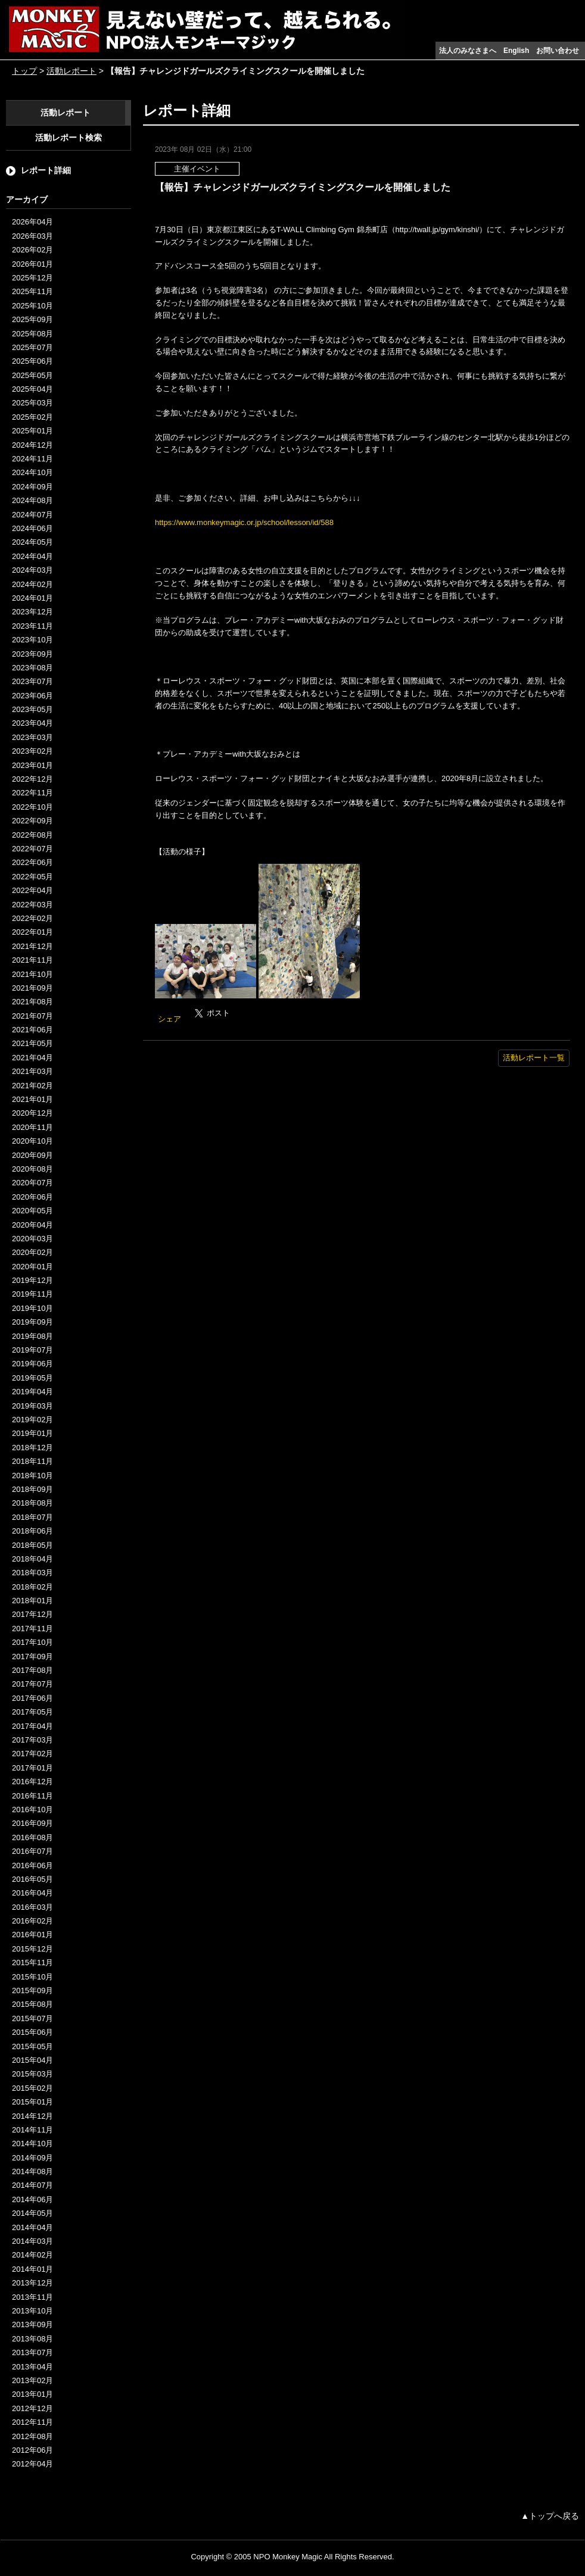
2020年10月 (32, 1140)
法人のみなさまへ (467, 50)
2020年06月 (32, 1196)
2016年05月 (32, 1879)
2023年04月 (32, 723)
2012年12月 (32, 2408)
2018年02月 (32, 1586)
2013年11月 (32, 2297)
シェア (169, 1018)
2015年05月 (32, 2046)
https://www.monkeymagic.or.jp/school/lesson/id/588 (244, 522)
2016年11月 (32, 1795)
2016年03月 (32, 1907)
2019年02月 (32, 1419)
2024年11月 (32, 458)
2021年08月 (32, 1001)
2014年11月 (32, 2129)
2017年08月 (32, 1670)
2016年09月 (32, 1823)
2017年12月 (32, 1614)
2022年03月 (32, 904)
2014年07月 (32, 2185)
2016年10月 (32, 1809)
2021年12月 (32, 946)
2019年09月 (32, 1321)
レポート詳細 (46, 170)
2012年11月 (32, 2422)
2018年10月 (32, 1475)
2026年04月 (32, 221)
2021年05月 (32, 1043)
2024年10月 (32, 472)
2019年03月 (32, 1405)
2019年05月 (32, 1377)
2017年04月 (32, 1726)
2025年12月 (32, 277)
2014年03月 (32, 2241)
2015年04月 (32, 2060)
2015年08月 (32, 2004)
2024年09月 (32, 486)
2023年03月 (32, 737)
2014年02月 (32, 2254)
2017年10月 (32, 1642)
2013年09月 (32, 2324)
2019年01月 (32, 1433)
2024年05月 (32, 542)
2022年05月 (32, 876)
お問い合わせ (557, 50)
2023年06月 (32, 695)
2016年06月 (32, 1865)
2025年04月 (32, 389)
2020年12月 (32, 1113)
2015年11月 (32, 1962)
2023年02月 (32, 751)
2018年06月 (32, 1530)
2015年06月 (32, 2032)
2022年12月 (32, 779)
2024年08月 (32, 500)
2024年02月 (32, 584)
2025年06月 (32, 361)
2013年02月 (32, 2380)
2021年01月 (32, 1099)
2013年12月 (32, 2282)
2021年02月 (32, 1085)
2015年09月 (32, 1990)
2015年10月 (32, 1976)
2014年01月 (32, 2269)
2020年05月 (32, 1210)
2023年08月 (32, 667)
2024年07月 (32, 514)
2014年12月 (32, 2116)
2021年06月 (32, 1029)
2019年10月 (32, 1308)
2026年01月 (32, 264)
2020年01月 (32, 1266)
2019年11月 (32, 1293)
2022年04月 (32, 890)
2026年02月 (32, 249)
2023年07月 (32, 681)
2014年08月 (32, 2171)
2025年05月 (32, 375)
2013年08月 (32, 2338)
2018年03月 (32, 1572)
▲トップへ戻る (550, 2516)
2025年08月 (32, 333)
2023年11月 (32, 626)
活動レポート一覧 (534, 1057)
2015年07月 (32, 2018)
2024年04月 (32, 556)
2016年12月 (32, 1781)
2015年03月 (32, 2073)
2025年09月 (32, 319)
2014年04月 (32, 2227)
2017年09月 (32, 1656)
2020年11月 (32, 1127)
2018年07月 (32, 1517)
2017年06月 (32, 1698)
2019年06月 (32, 1363)
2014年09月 (32, 2157)
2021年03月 (32, 1071)
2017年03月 (32, 1739)
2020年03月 (32, 1238)
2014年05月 (32, 2213)
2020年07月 (32, 1182)
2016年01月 (32, 1934)
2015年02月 (32, 2088)
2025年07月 (32, 347)
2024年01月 (32, 598)
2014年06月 (32, 2199)
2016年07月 (32, 1851)
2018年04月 (32, 1558)
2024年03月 (32, 570)
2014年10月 (32, 2143)
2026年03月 (32, 236)
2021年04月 (32, 1057)
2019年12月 (32, 1280)
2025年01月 (32, 430)
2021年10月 (32, 974)
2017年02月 (32, 1753)
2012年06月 (32, 2450)
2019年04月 (32, 1391)
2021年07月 (32, 1015)
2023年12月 (32, 611)
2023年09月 (32, 654)
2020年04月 (32, 1224)
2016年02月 (32, 1920)
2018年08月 (32, 1502)
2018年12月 (32, 1447)
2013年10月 (32, 2310)
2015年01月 (32, 2101)
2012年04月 (32, 2463)
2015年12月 (32, 1948)
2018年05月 (32, 1545)
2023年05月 (32, 709)
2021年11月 (32, 960)
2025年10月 (32, 305)
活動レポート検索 (68, 137)
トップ (24, 71)
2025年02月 (32, 417)
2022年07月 (32, 848)
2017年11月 (32, 1628)
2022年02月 (32, 918)
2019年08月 (32, 1336)
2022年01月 (32, 932)
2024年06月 (32, 528)
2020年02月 (32, 1252)
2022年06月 (32, 862)
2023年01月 (32, 765)
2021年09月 (32, 987)
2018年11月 (32, 1461)
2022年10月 (32, 807)
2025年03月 (32, 402)
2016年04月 (32, 1892)
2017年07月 (32, 1683)
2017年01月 (32, 1767)
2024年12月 (32, 445)
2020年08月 (32, 1168)
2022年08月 (32, 834)
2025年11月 (32, 291)
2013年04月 (32, 2366)
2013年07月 (32, 2352)
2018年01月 (32, 1600)
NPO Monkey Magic (287, 2556)
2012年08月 (32, 2436)
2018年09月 (32, 1489)
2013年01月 (32, 2394)
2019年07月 (32, 1349)
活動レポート (71, 71)
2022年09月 (32, 820)
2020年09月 (32, 1155)
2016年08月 (32, 1837)
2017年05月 (32, 1711)
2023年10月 (32, 639)
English (516, 50)
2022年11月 (32, 792)
